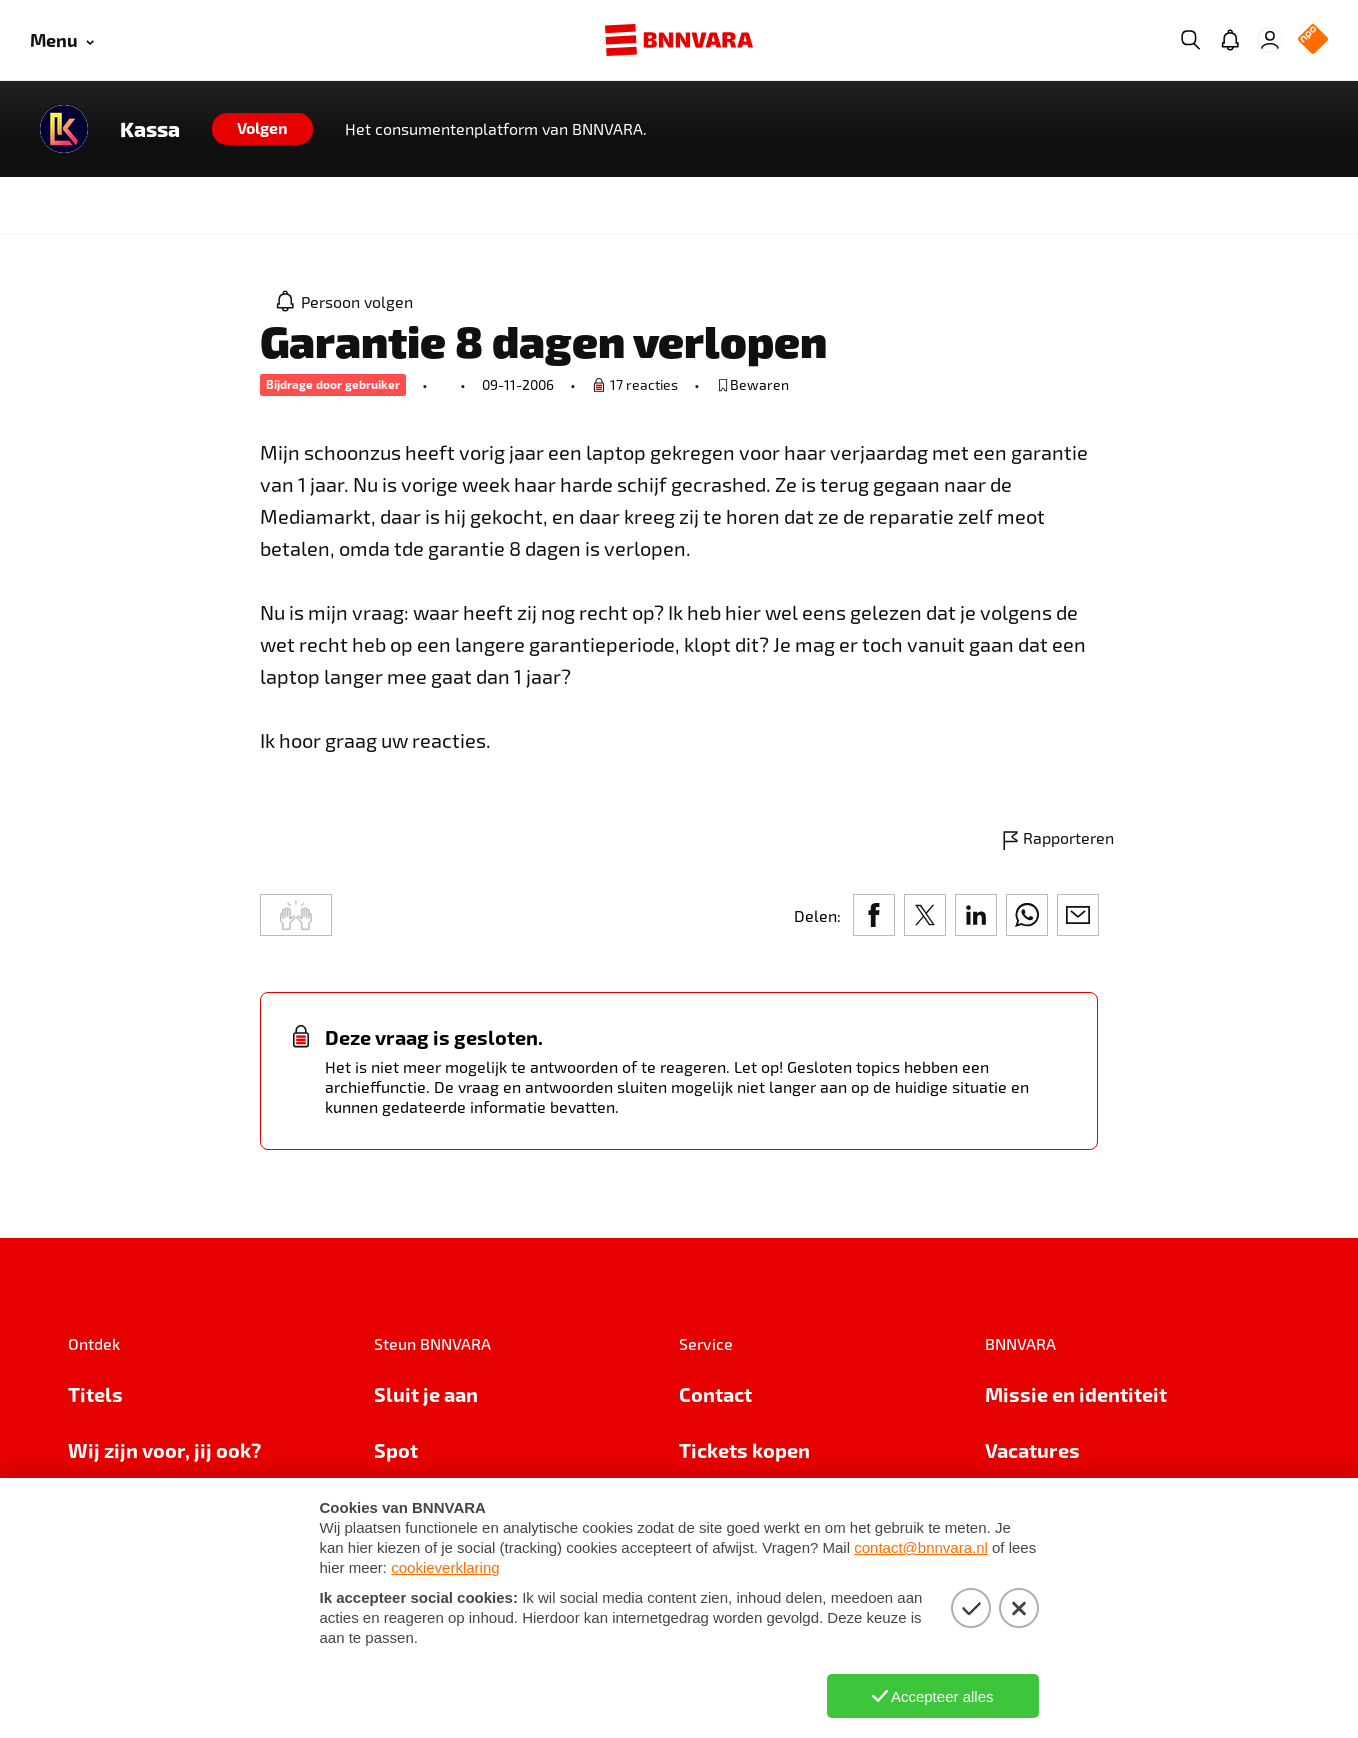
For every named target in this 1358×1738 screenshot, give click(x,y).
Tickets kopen (744, 1450)
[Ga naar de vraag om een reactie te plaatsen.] (635, 385)
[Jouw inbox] (1230, 40)
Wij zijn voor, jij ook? (164, 1450)
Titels (95, 1394)
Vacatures (1032, 1450)
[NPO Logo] (1313, 40)
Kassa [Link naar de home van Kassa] (150, 129)
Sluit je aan (426, 1394)
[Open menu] (62, 40)
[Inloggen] (1270, 40)
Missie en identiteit (1076, 1394)
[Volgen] (262, 129)
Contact (715, 1394)
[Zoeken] (1190, 40)
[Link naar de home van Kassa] (64, 129)
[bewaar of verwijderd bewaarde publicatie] (752, 385)
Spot (396, 1450)
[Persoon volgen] (345, 301)
